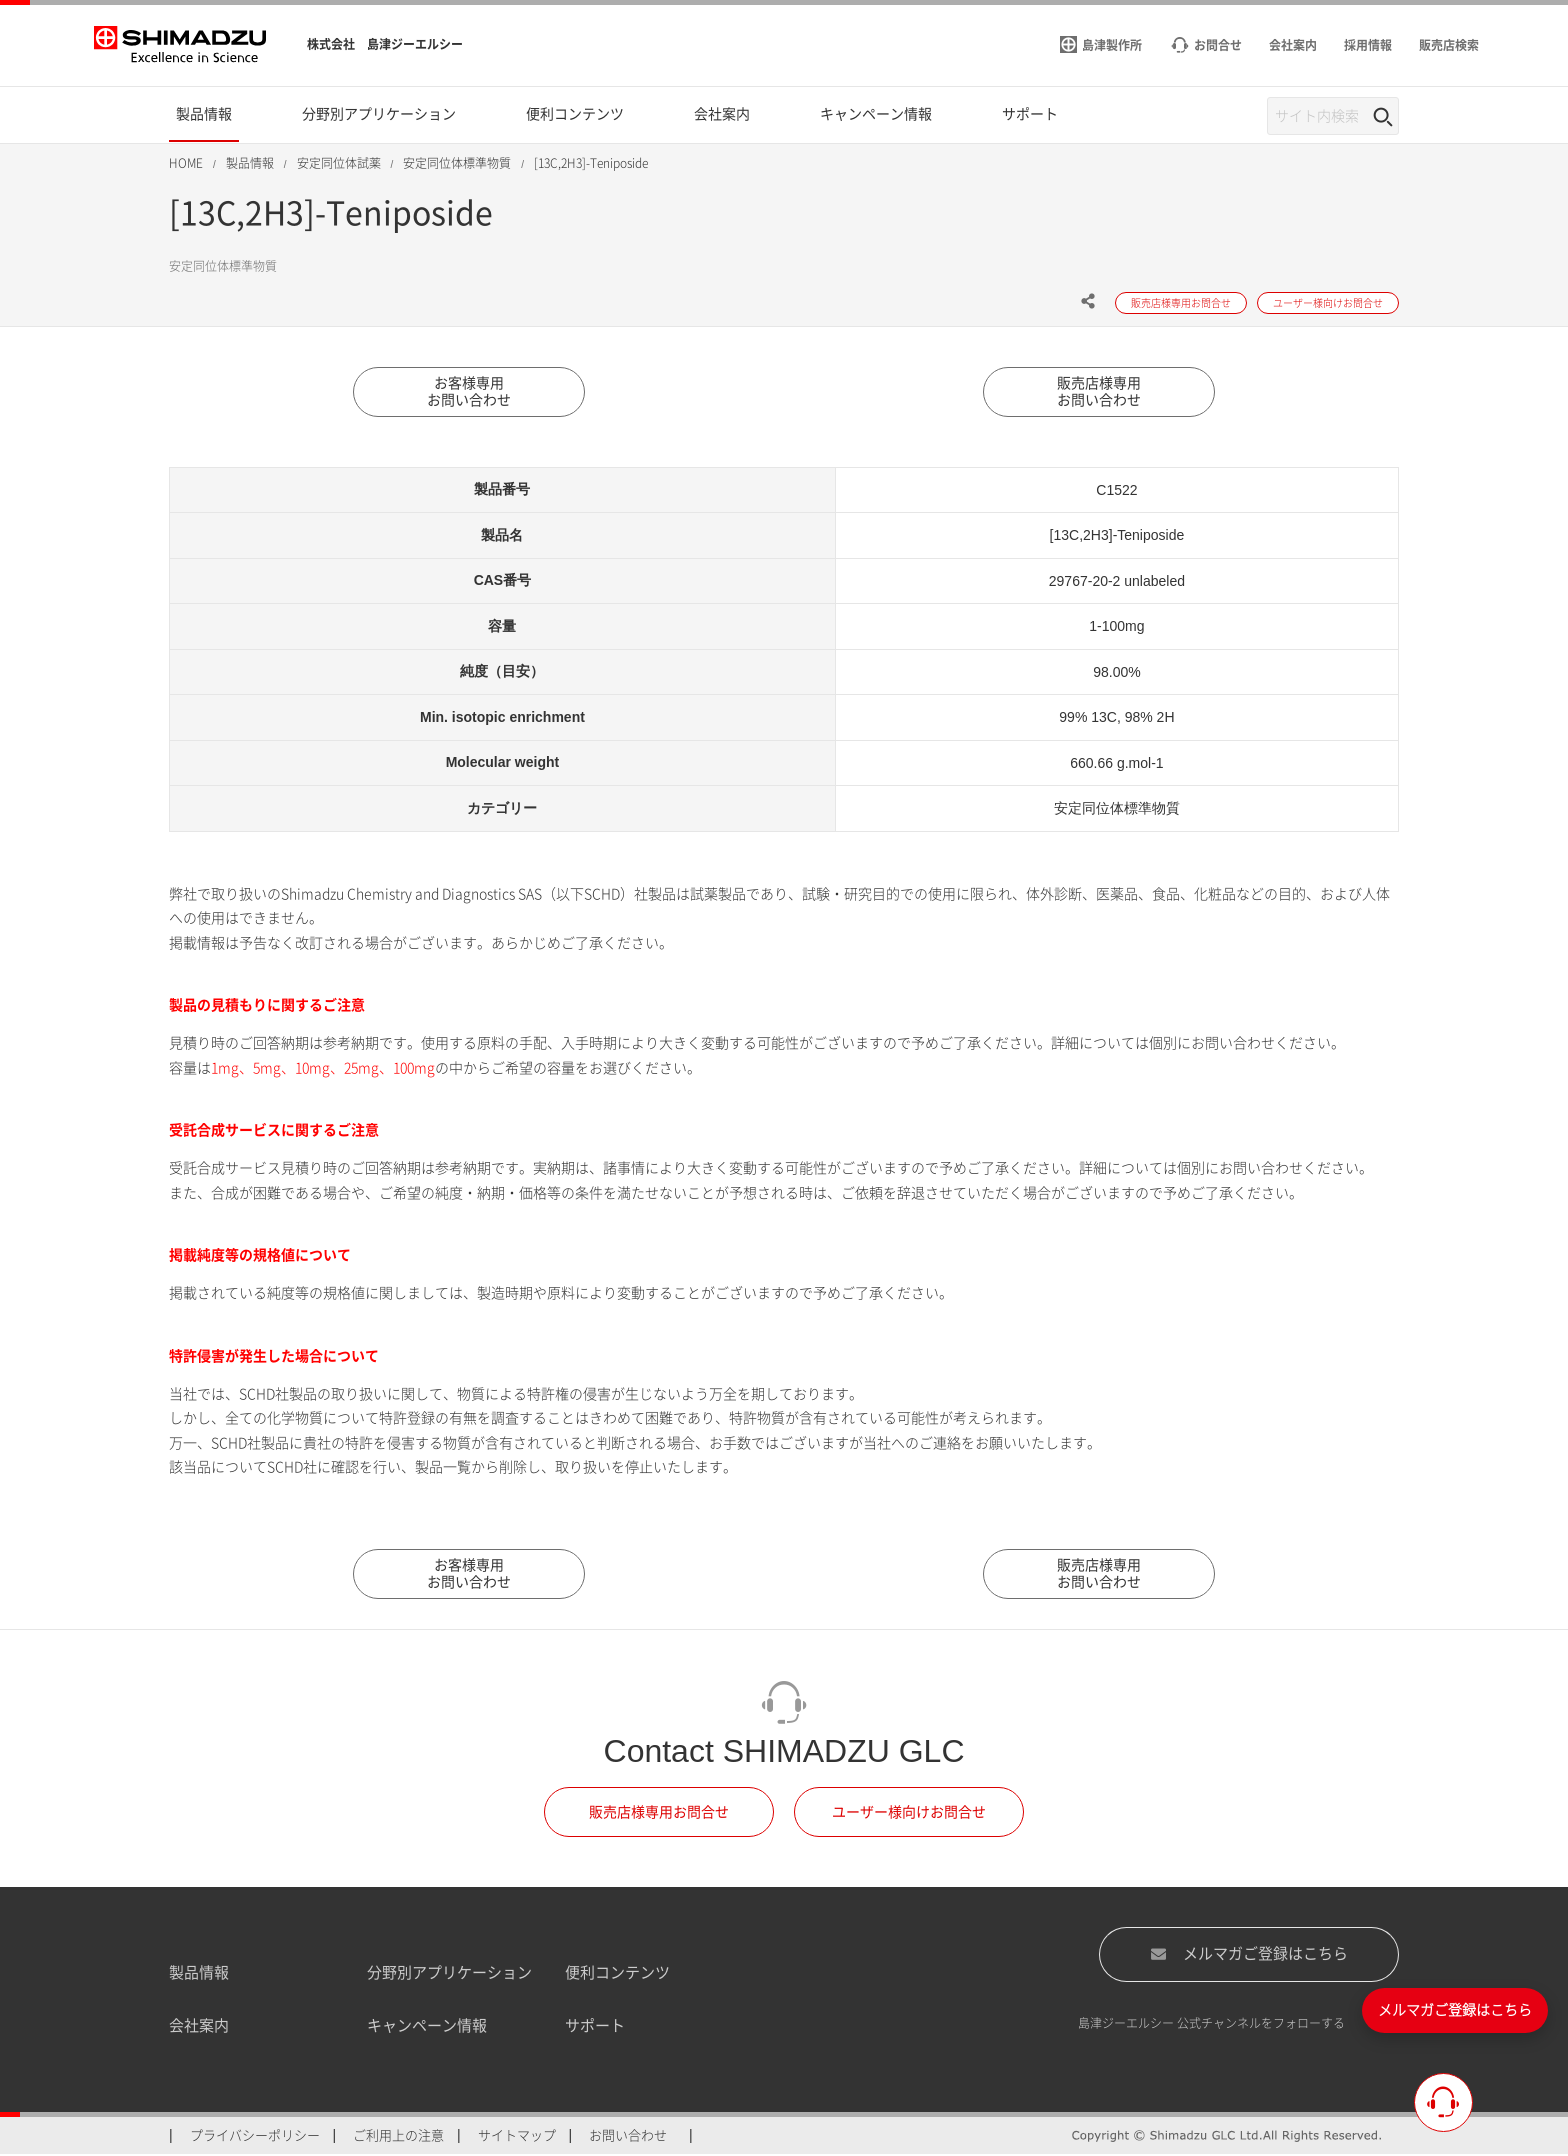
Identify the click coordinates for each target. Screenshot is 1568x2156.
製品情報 (199, 1973)
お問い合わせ (628, 2136)
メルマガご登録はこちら (1249, 1955)
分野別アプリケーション (449, 1973)
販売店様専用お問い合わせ (1099, 391)
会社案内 (199, 2026)
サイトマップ (517, 2136)
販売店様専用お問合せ (659, 1813)
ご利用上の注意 (398, 2136)
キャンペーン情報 (427, 2026)
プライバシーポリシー (255, 2136)
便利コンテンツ (617, 1973)
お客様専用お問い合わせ (469, 391)
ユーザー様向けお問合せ (909, 1813)
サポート (595, 2026)
